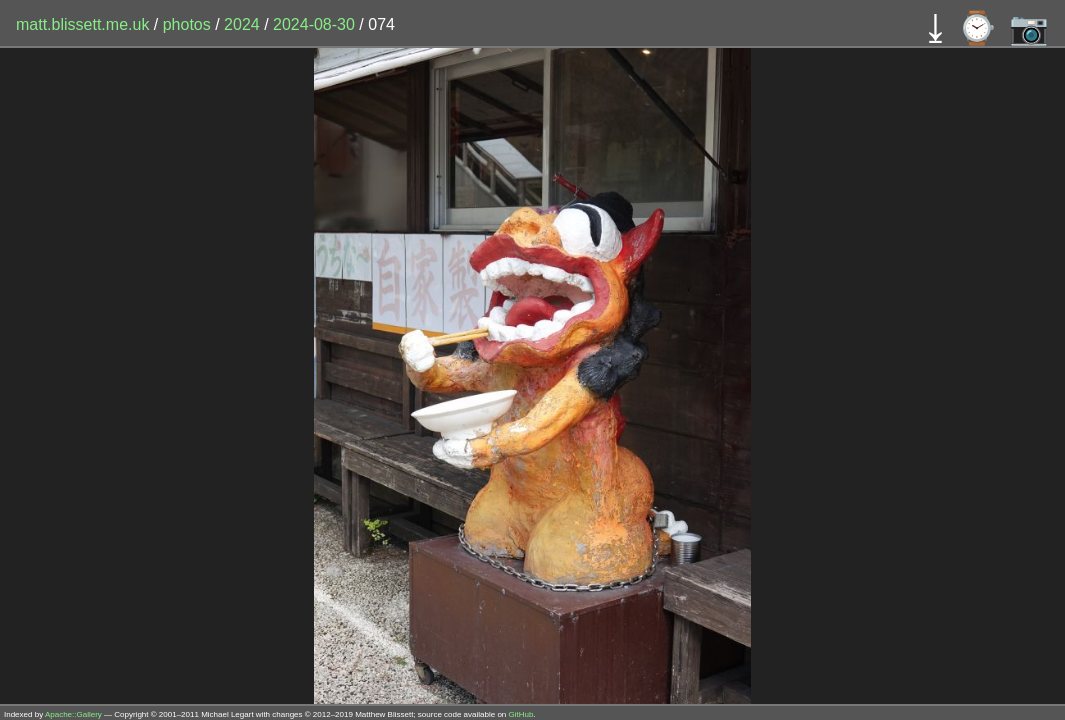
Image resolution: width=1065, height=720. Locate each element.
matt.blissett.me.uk (82, 24)
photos (187, 24)
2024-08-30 (314, 24)
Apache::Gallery (73, 714)
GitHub (521, 714)
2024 (242, 24)
